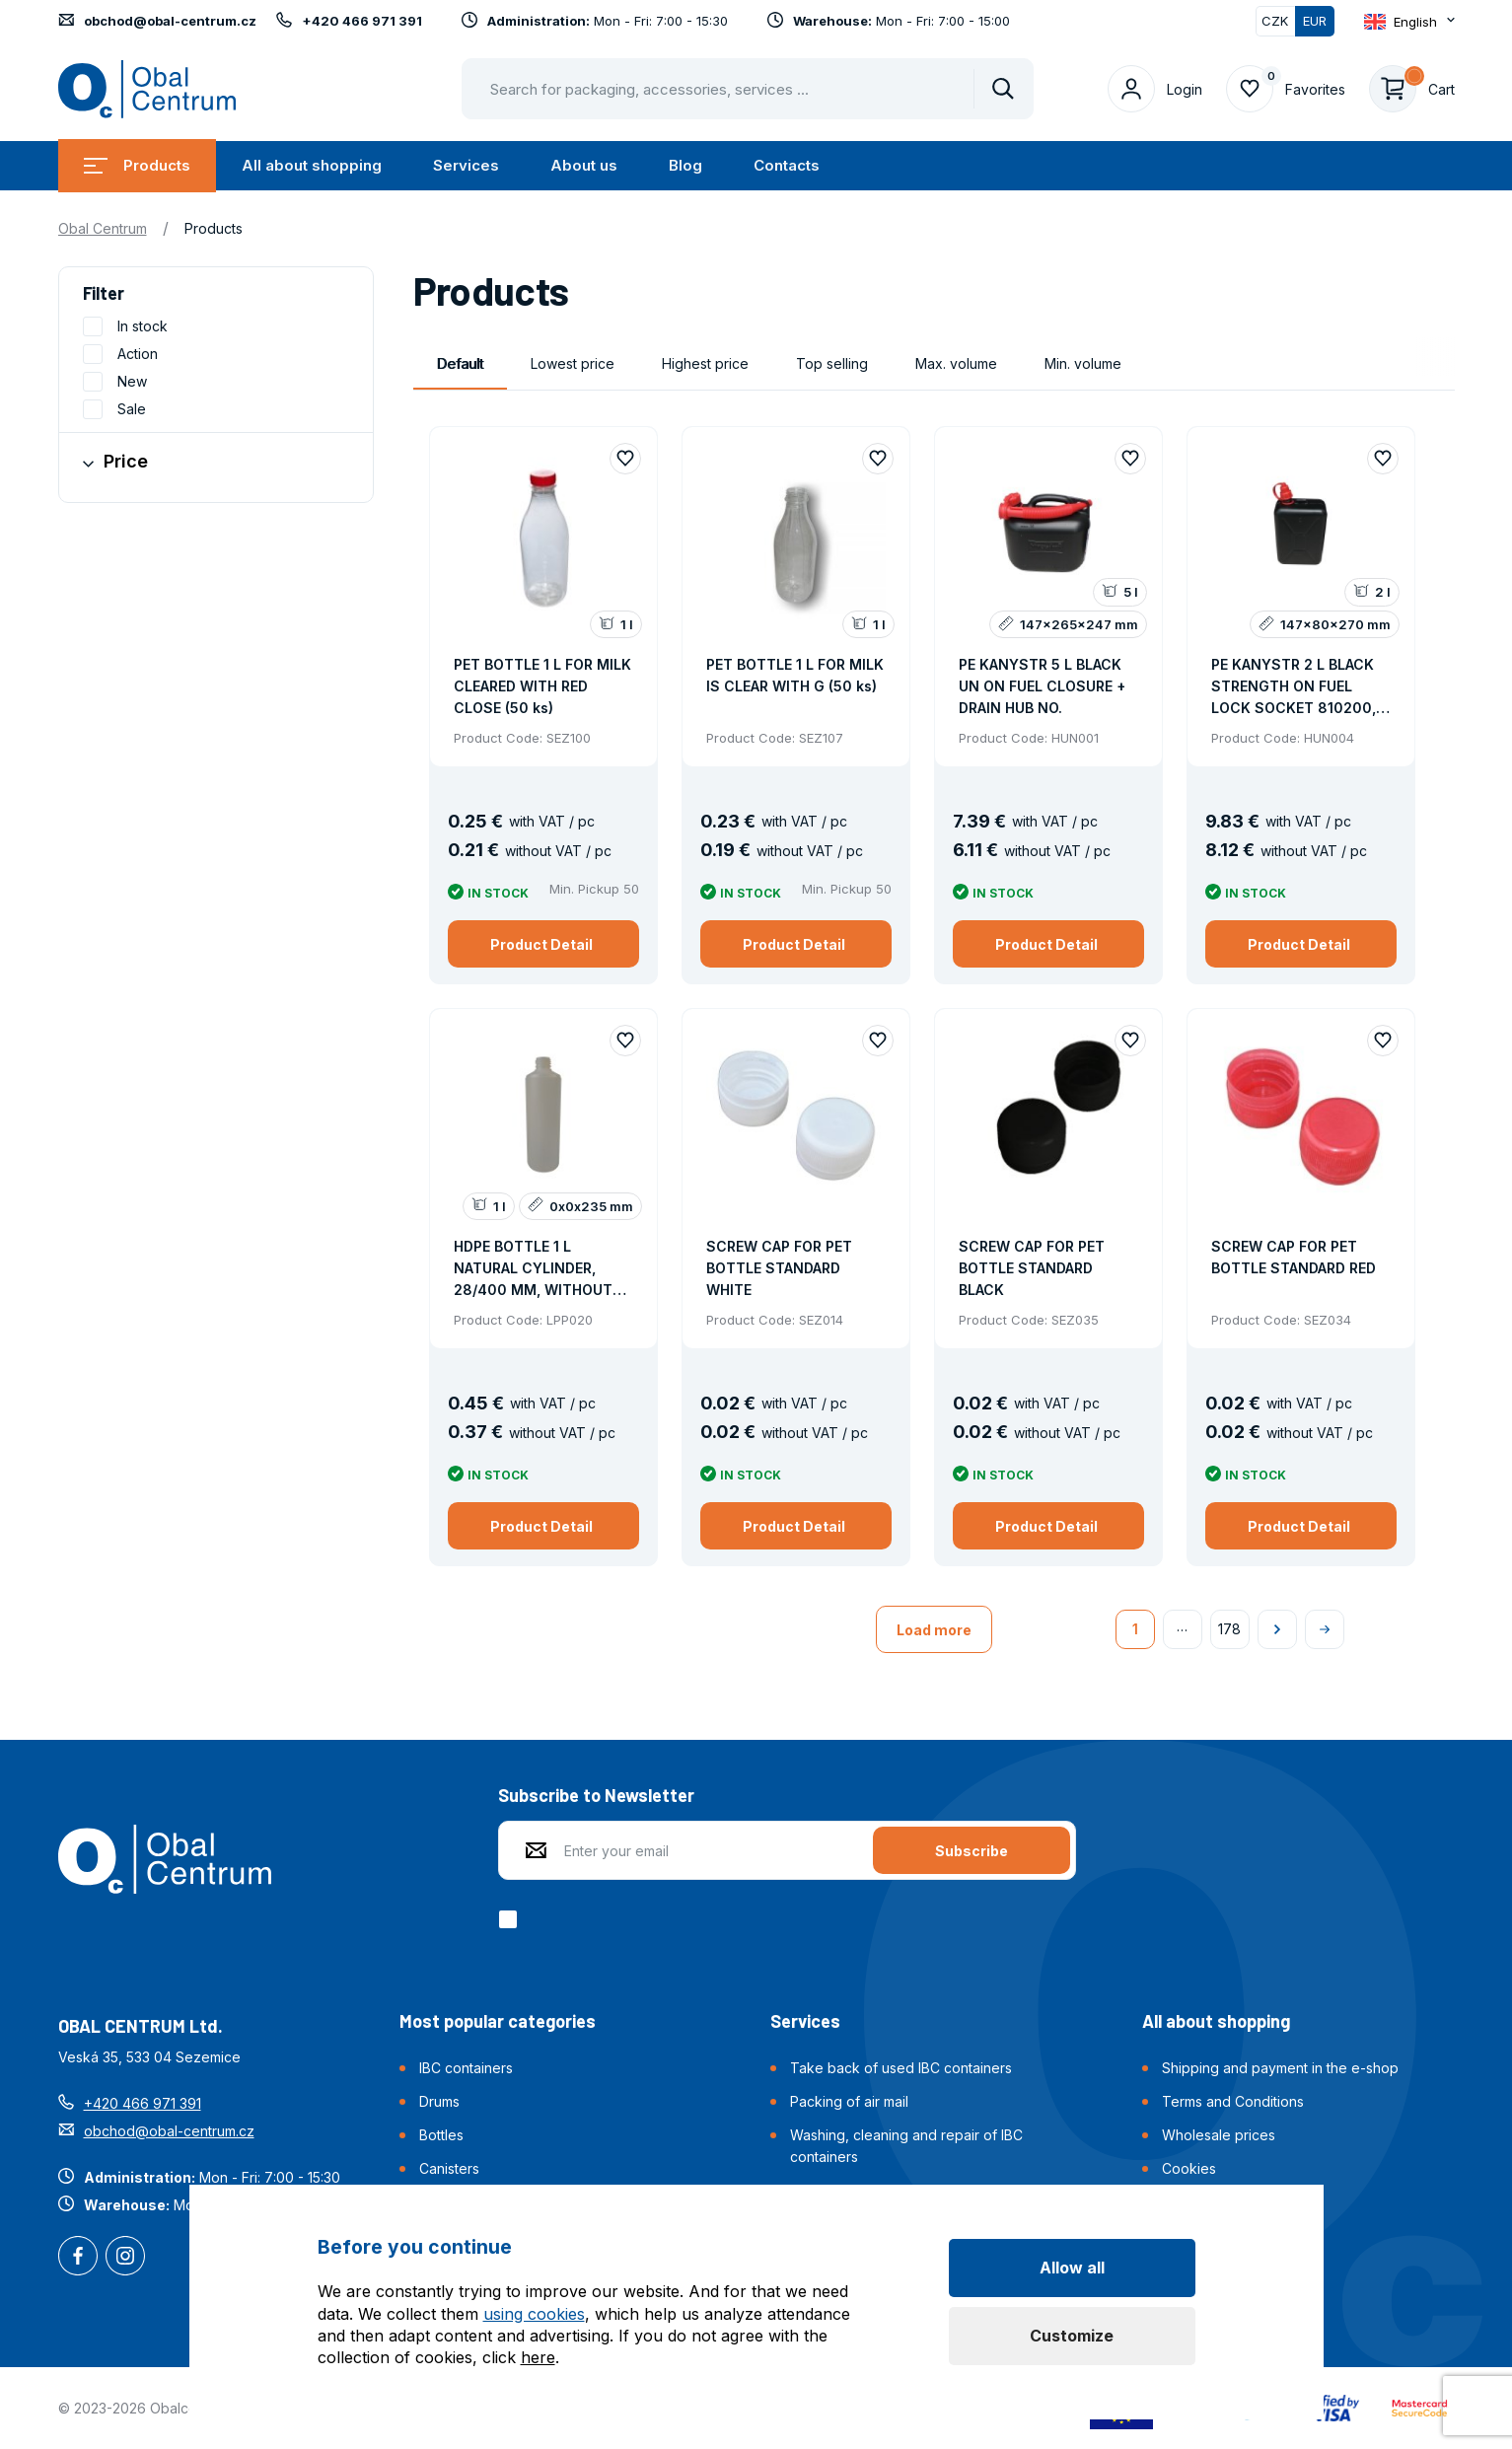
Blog (685, 165)
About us (583, 165)
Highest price (705, 363)
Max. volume (956, 363)
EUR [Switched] (1315, 21)
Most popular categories (497, 2021)
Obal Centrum (102, 228)
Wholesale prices (1218, 2134)
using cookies (534, 2314)
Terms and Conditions (1233, 2101)
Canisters (449, 2168)
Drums (439, 2101)
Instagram (125, 2257)
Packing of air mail (849, 2101)
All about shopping (312, 165)
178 (1229, 1629)
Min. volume (1082, 363)
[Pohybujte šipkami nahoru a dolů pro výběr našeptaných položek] (748, 88)
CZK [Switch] (1274, 21)
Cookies (1189, 2168)
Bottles (441, 2134)
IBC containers (466, 2067)
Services (466, 165)
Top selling (832, 363)
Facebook (78, 2257)
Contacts (787, 165)
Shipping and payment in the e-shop (1280, 2067)
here (538, 2357)
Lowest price (572, 363)
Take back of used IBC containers (901, 2067)
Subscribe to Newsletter (596, 1795)
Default (460, 363)
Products (137, 165)
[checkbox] (511, 1919)
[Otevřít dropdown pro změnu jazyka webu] (1409, 22)
